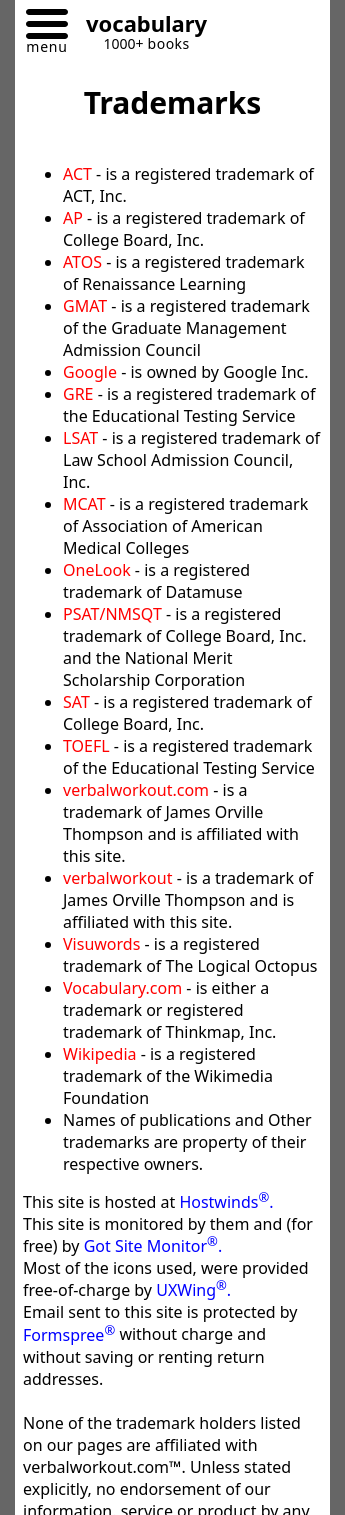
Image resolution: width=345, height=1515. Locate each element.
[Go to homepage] (139, 26)
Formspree (69, 1335)
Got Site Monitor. (153, 1246)
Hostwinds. (226, 1202)
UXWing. (193, 1290)
